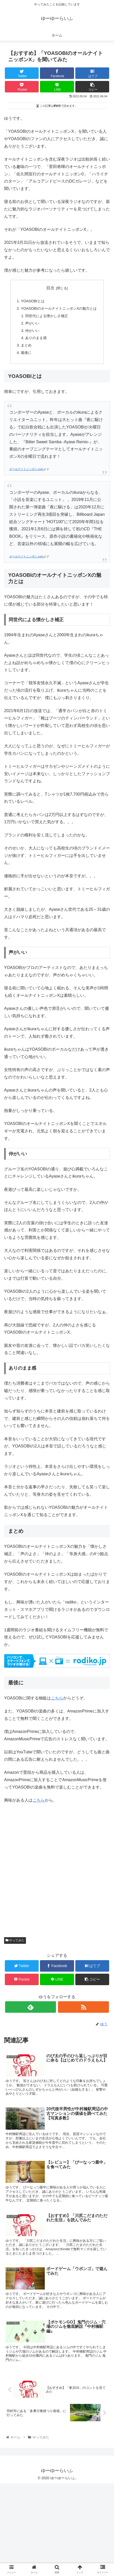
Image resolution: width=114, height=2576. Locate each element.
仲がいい (32, 331)
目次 (50, 288)
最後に (26, 353)
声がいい (32, 323)
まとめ (26, 345)
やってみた (15, 1940)
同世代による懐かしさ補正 (46, 316)
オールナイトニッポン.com (26, 469)
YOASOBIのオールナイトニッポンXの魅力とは (59, 308)
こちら (57, 1698)
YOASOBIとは (33, 301)
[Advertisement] (57, 1867)
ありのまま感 (36, 338)
